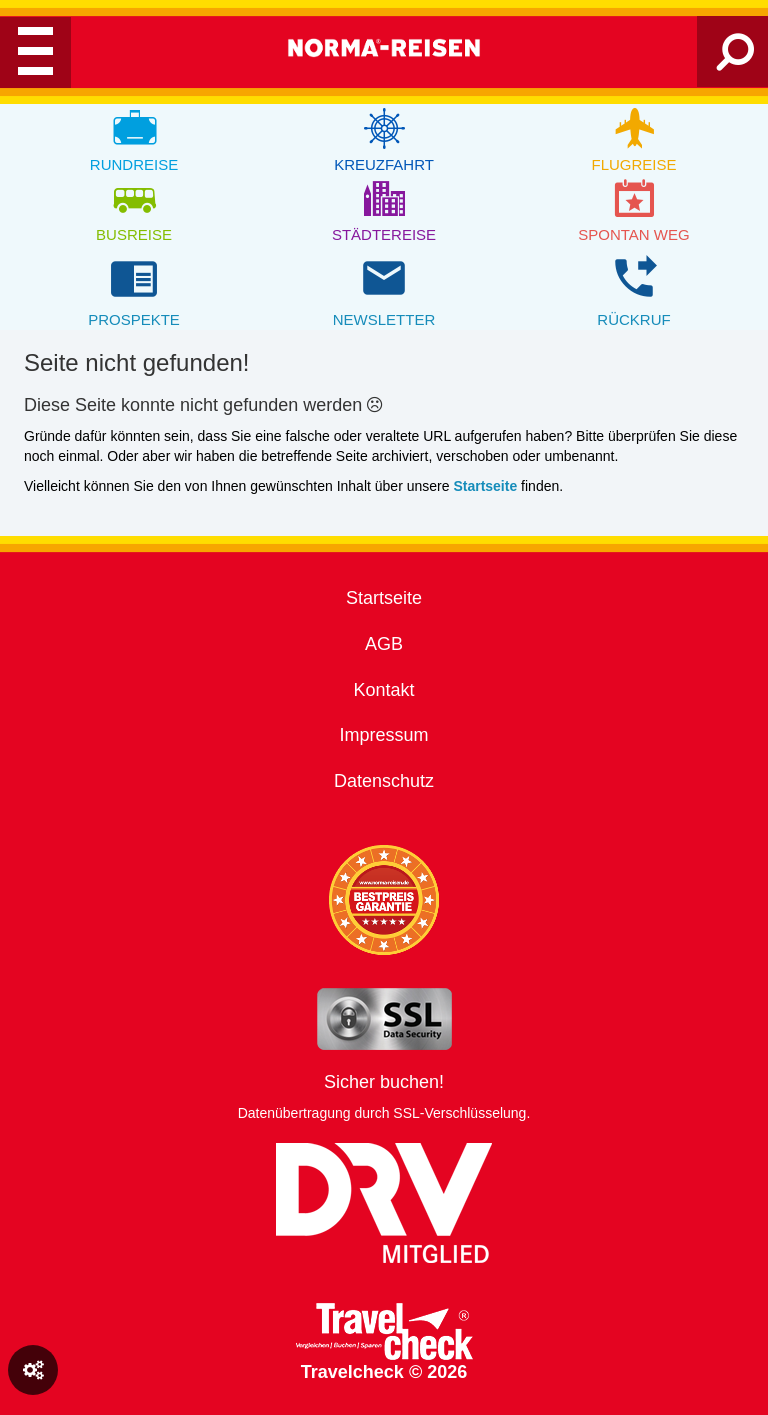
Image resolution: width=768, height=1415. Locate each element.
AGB (384, 644)
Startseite (384, 598)
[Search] (735, 60)
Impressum (383, 735)
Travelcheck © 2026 (384, 1342)
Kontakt (383, 690)
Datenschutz (384, 781)
